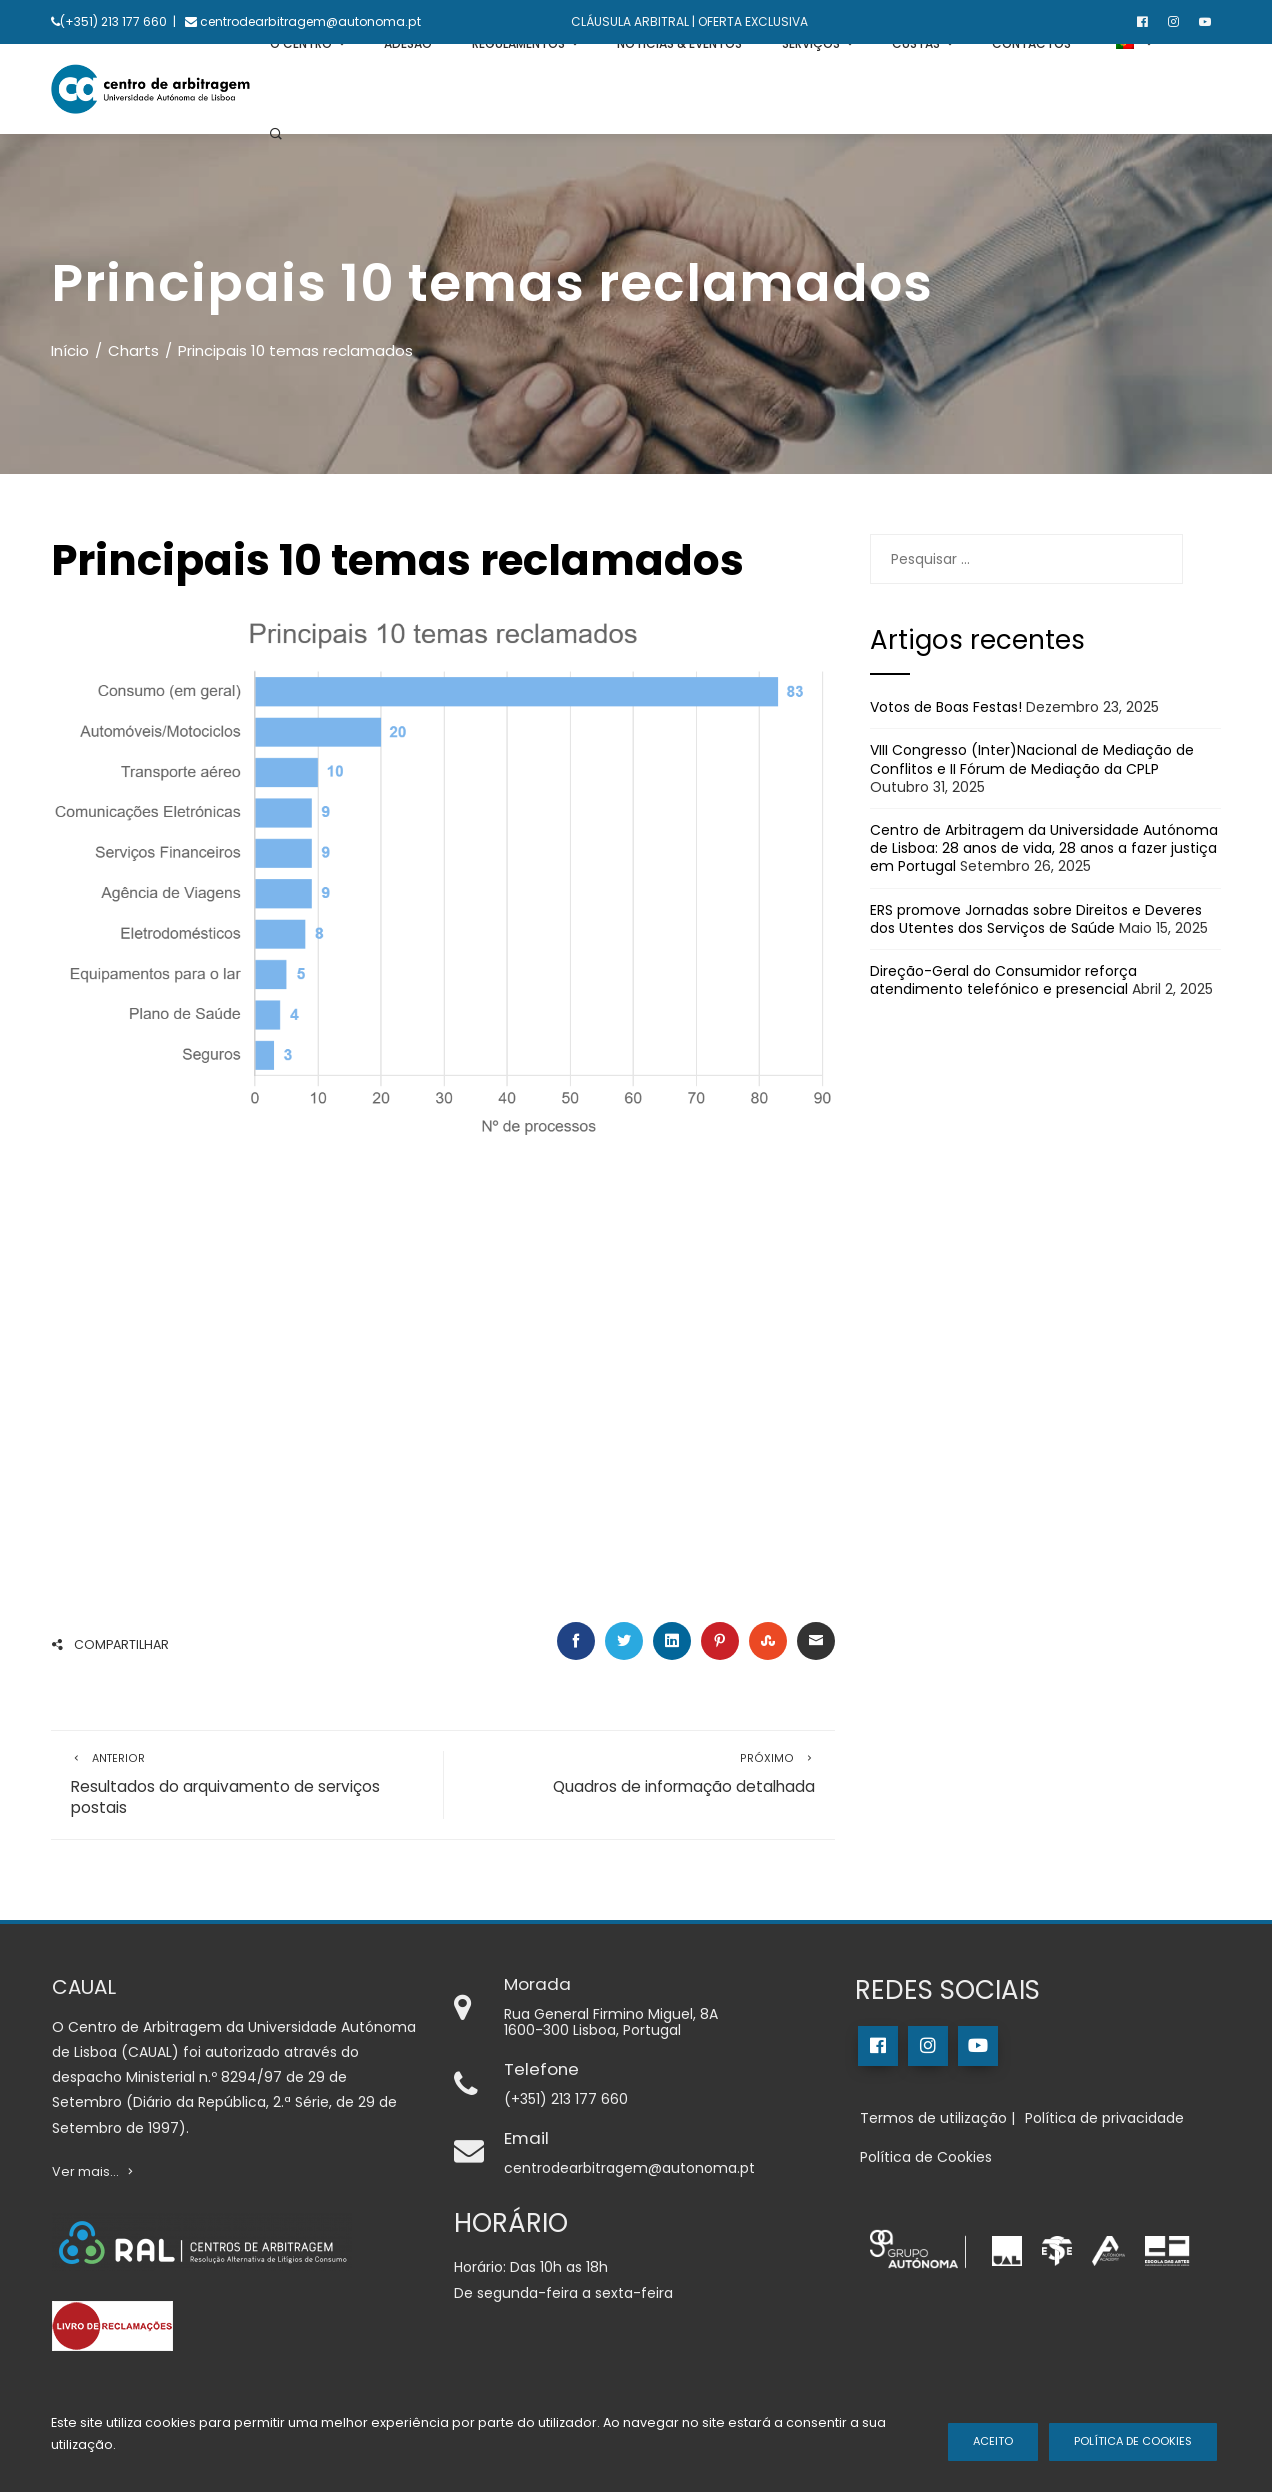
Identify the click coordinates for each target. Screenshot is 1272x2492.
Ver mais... (94, 2171)
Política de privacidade (1104, 2118)
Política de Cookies (1133, 2441)
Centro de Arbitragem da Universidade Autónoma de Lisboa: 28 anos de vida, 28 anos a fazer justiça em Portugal (1044, 848)
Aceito (993, 2441)
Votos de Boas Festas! (946, 707)
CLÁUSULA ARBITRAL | (633, 21)
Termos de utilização (933, 2118)
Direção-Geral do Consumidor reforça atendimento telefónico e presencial (1003, 980)
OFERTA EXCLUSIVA (751, 21)
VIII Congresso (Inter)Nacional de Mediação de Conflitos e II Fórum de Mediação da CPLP (1032, 759)
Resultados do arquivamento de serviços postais (247, 1785)
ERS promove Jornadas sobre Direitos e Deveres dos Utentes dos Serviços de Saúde (1036, 919)
